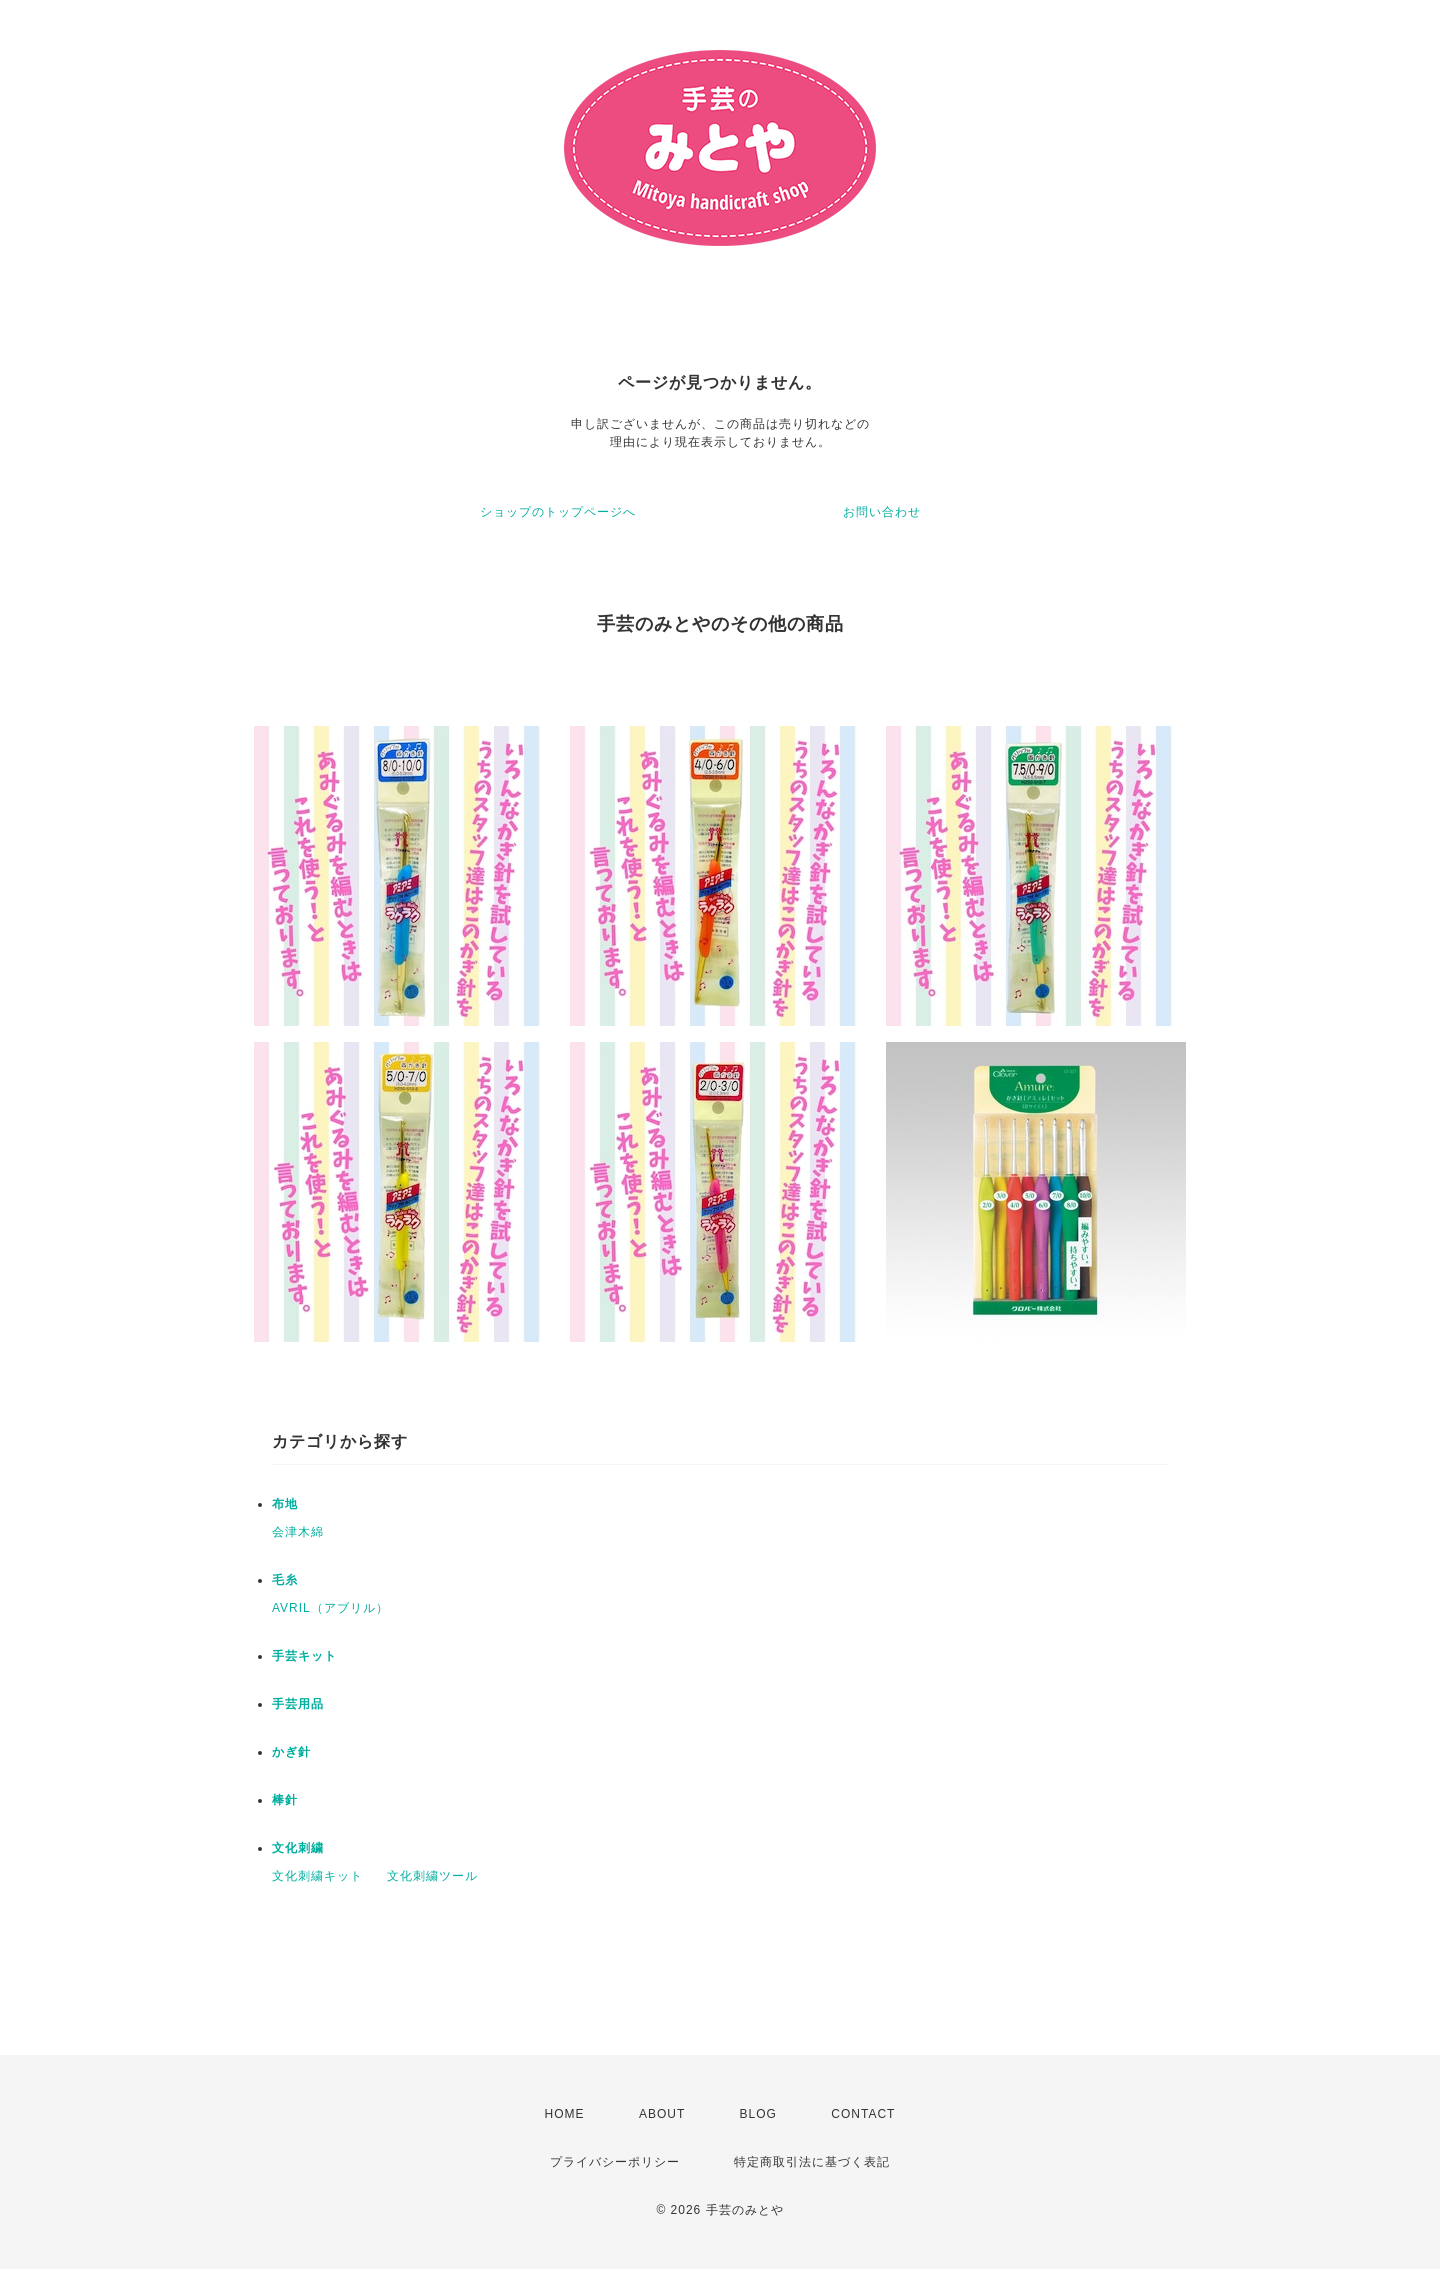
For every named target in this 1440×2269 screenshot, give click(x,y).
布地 (285, 1504)
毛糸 (285, 1580)
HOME (565, 2114)
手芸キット (304, 1656)
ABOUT (662, 2114)
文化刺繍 (298, 1848)
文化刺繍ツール (432, 1876)
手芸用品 (298, 1704)
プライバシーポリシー (615, 2162)
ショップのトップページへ (558, 512)
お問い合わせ (882, 512)
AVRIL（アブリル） (330, 1608)
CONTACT (863, 2114)
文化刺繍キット (317, 1876)
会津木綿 (298, 1532)
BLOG (758, 2114)
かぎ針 (291, 1752)
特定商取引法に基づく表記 (812, 2162)
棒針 (285, 1800)
